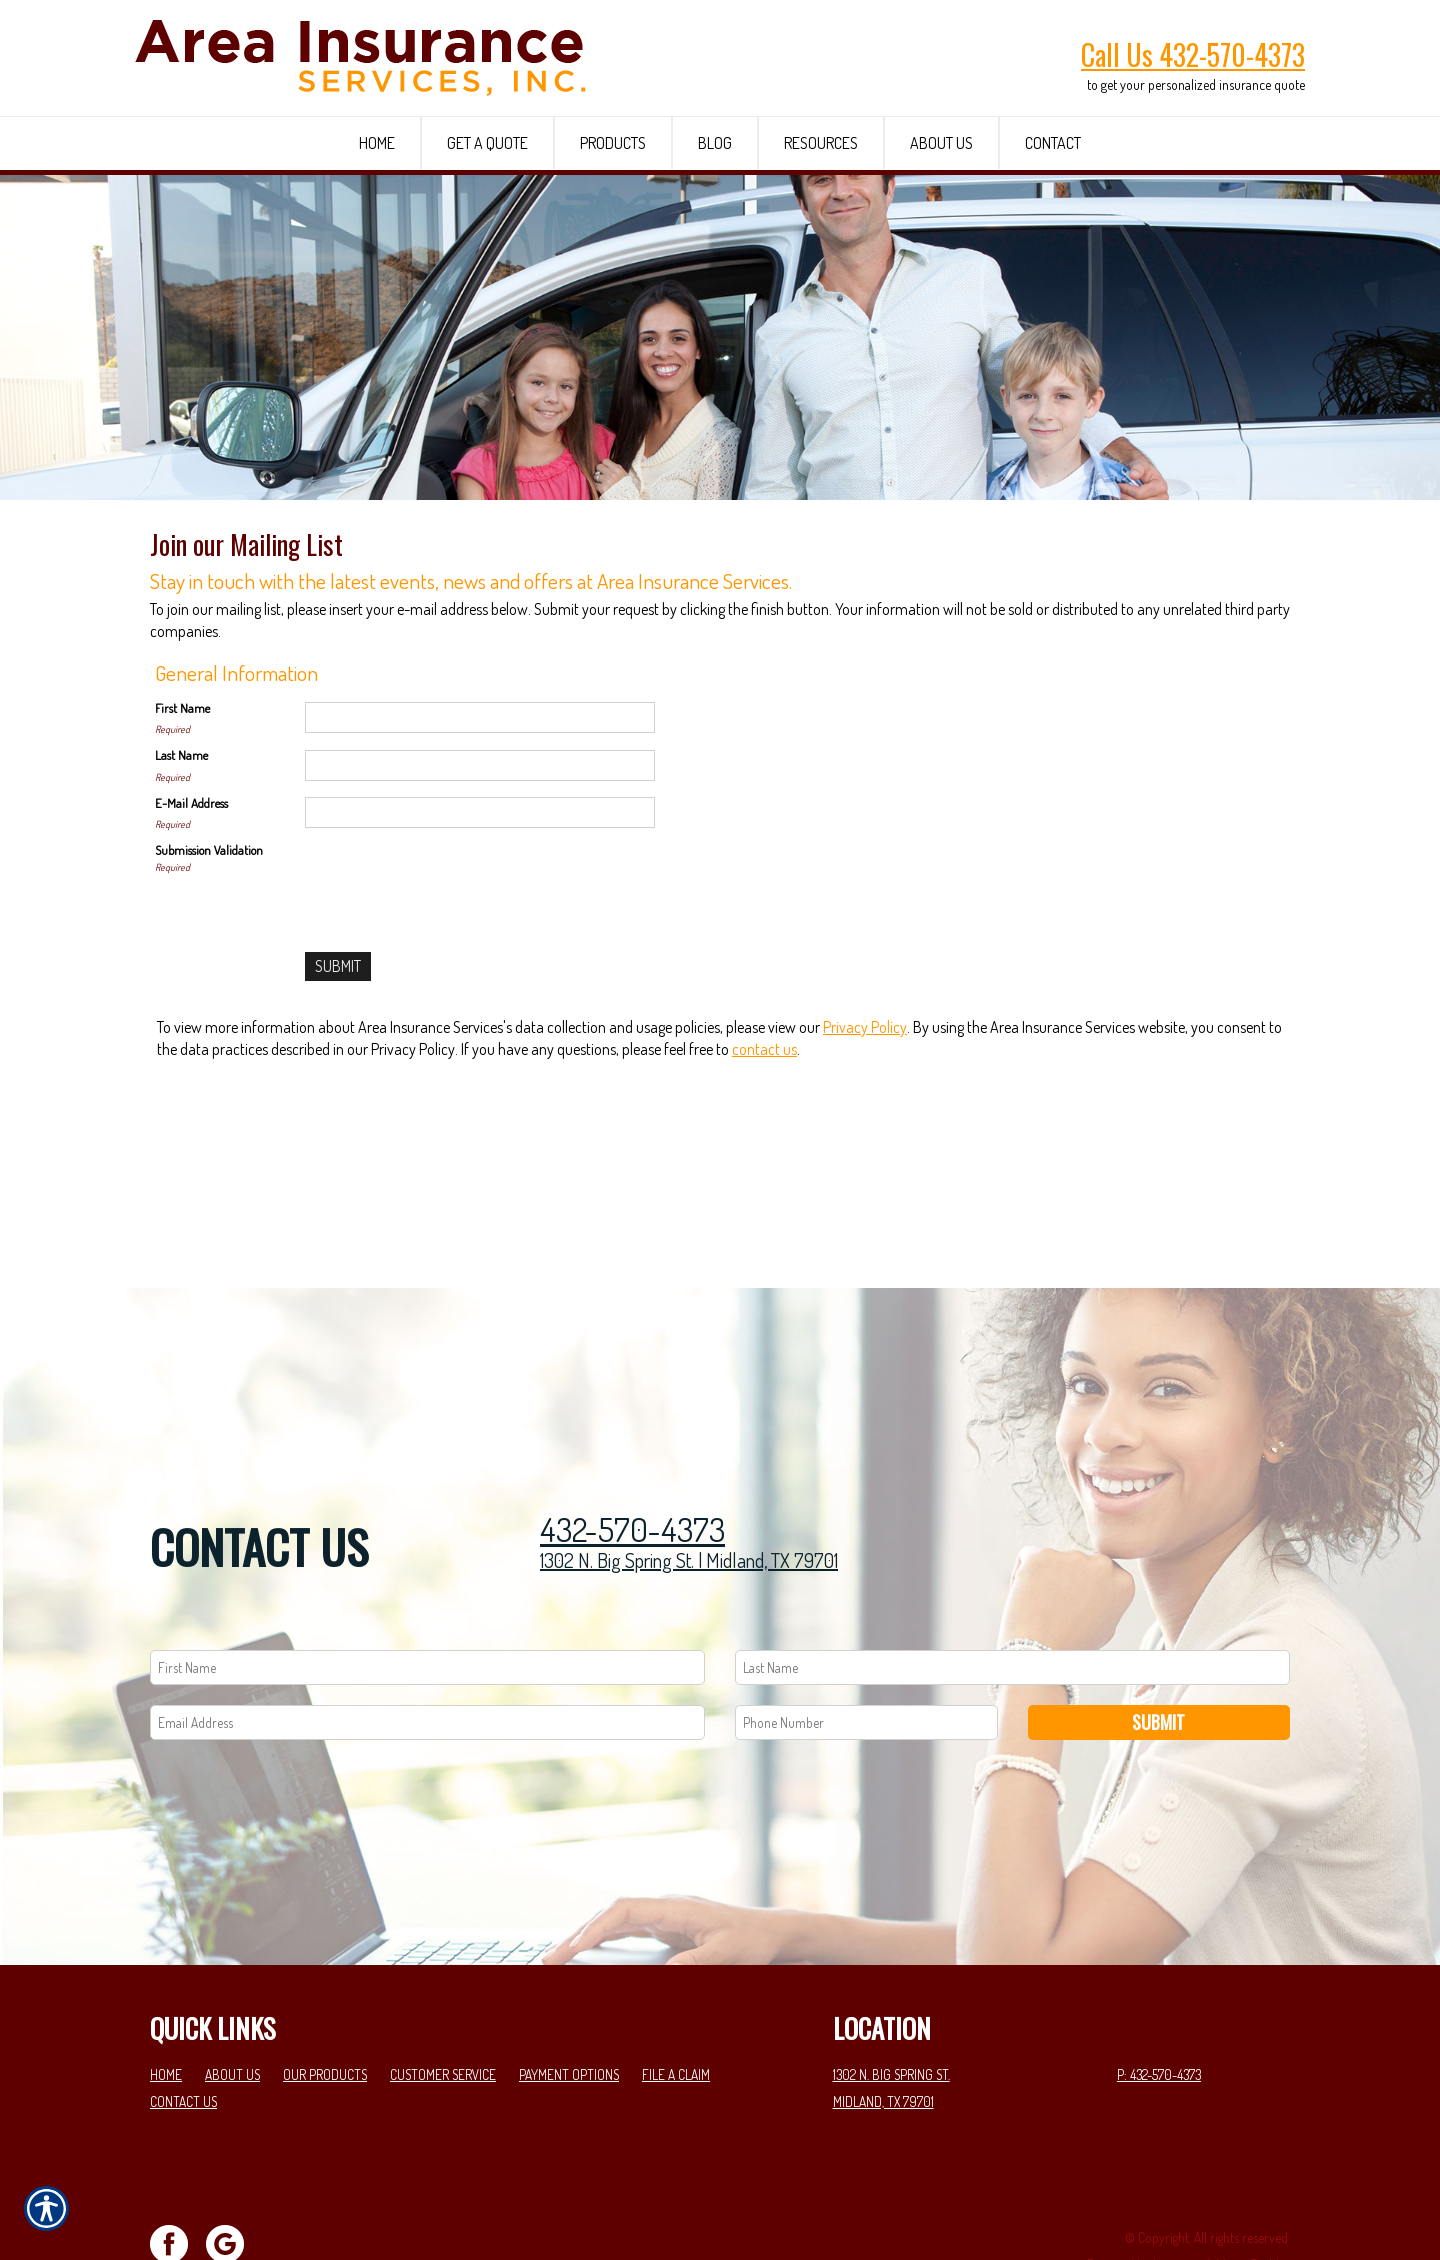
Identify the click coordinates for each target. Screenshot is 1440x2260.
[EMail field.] (427, 1653)
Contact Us (183, 2032)
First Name (182, 844)
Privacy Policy (865, 1163)
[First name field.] (427, 1598)
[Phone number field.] (866, 1653)
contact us (764, 1186)
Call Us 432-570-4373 (1193, 54)
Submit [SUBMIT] (1158, 1653)
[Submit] (338, 1102)
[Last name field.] (1012, 1598)
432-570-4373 (632, 1461)
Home (166, 2006)
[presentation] (457, 1016)
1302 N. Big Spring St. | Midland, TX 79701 (689, 1492)
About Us (232, 2006)
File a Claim (676, 2006)
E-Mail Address (191, 939)
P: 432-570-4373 (1159, 2006)
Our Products (325, 2006)
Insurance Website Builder (1221, 2196)
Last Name (181, 891)
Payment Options (569, 2006)
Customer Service (443, 2006)
